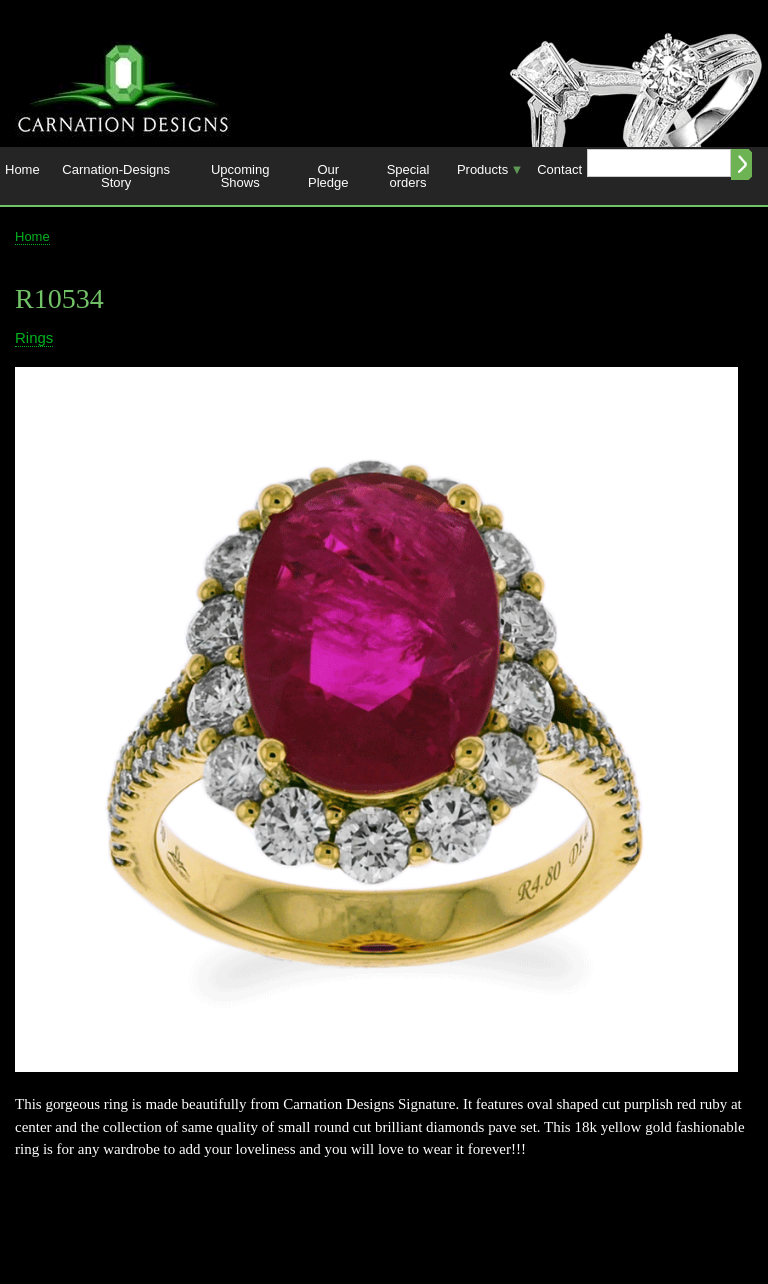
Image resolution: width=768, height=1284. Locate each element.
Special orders (408, 176)
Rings (34, 337)
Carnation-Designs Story (116, 176)
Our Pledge (328, 176)
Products (487, 175)
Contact (559, 169)
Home (22, 169)
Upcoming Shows (240, 176)
